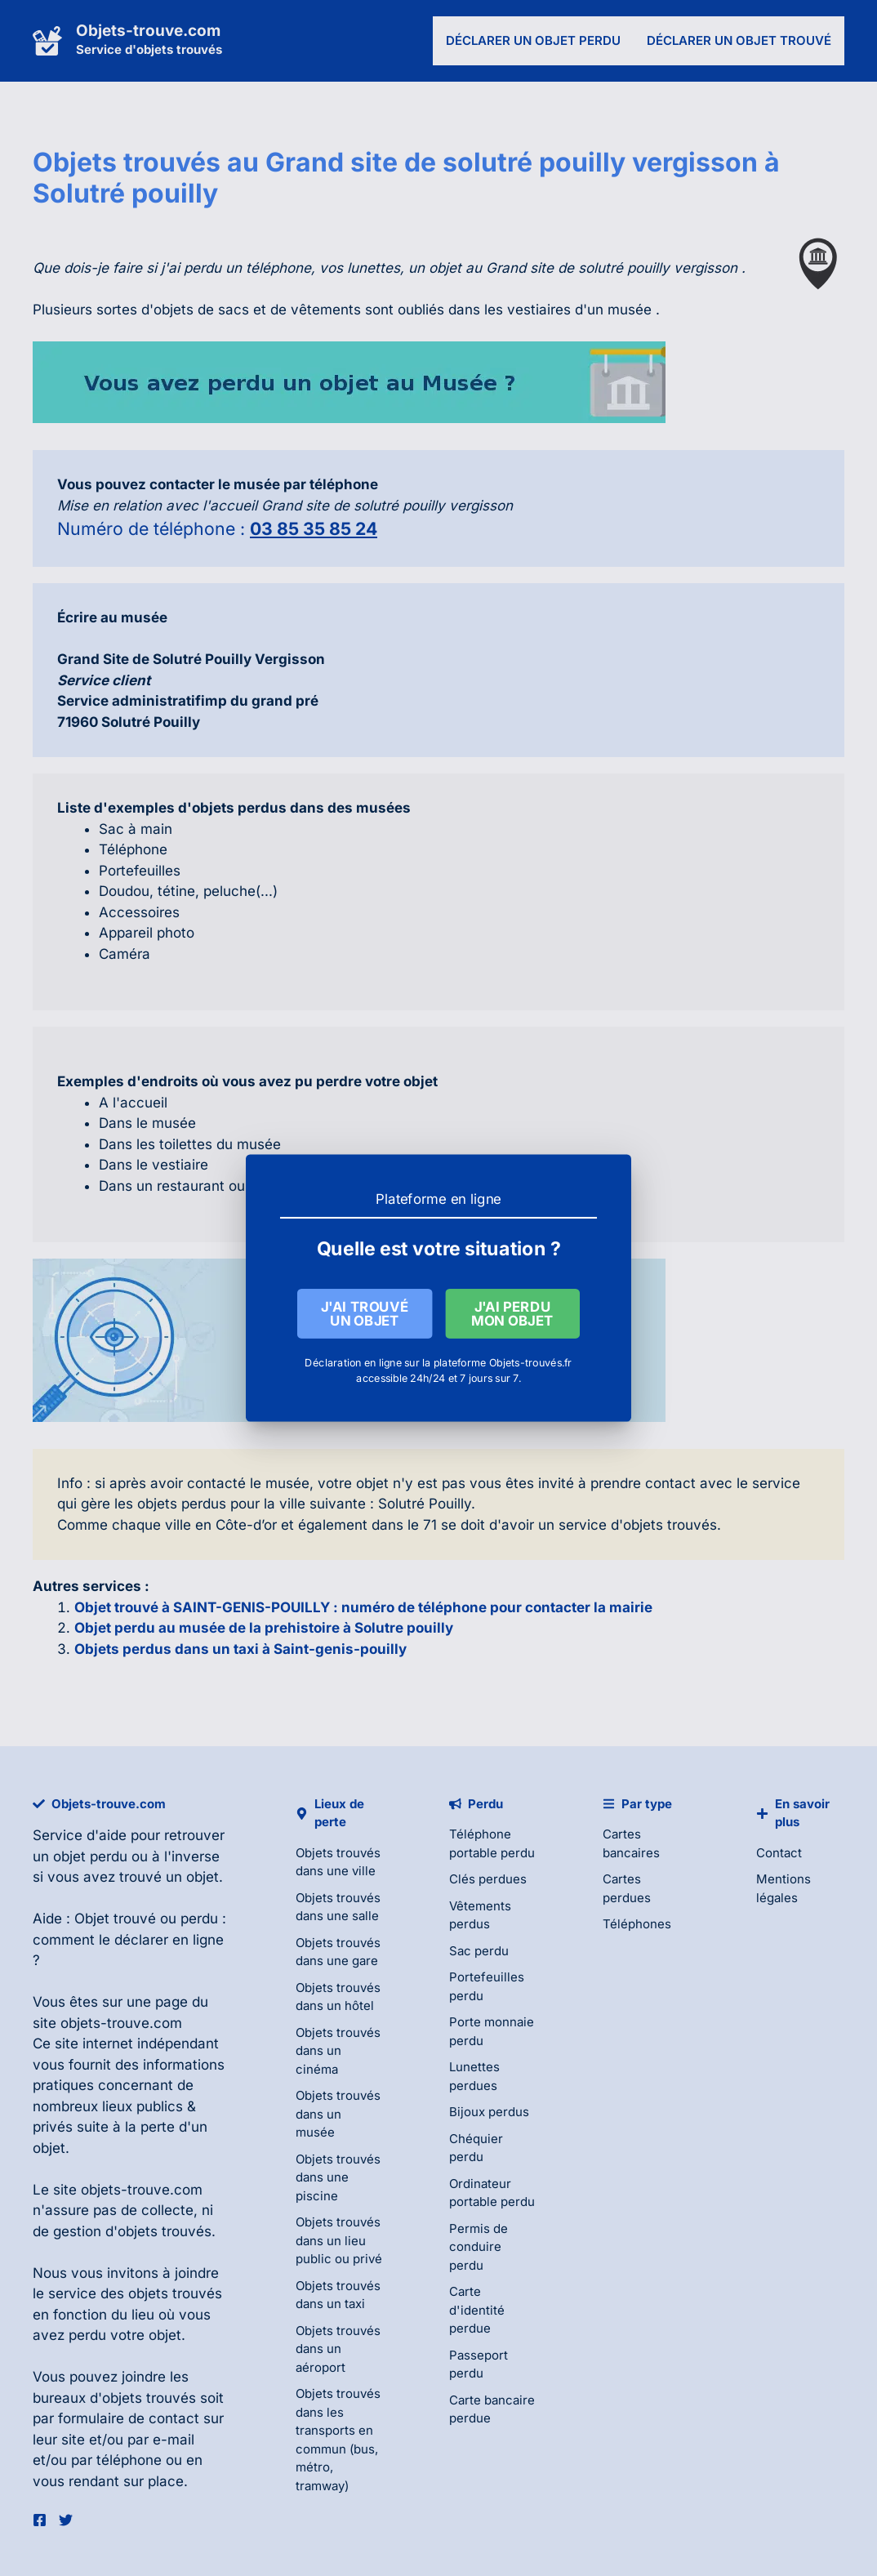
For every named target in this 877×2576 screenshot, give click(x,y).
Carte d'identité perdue (477, 2310)
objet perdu (90, 1856)
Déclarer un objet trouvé (739, 40)
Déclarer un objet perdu (533, 40)
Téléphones (637, 1924)
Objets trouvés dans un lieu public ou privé (339, 2240)
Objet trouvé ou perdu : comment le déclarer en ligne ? (129, 1939)
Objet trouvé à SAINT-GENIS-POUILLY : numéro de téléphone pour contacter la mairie (363, 1607)
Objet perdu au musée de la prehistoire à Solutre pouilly (263, 1628)
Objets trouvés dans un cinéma (338, 2051)
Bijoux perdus (489, 2111)
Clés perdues (488, 1879)
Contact (779, 1853)
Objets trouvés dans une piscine (338, 2177)
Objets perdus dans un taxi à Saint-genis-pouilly (240, 1649)
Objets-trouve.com (148, 30)
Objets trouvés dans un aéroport (338, 2349)
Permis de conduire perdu (478, 2247)
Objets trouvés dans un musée (338, 2114)
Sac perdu (479, 1951)
